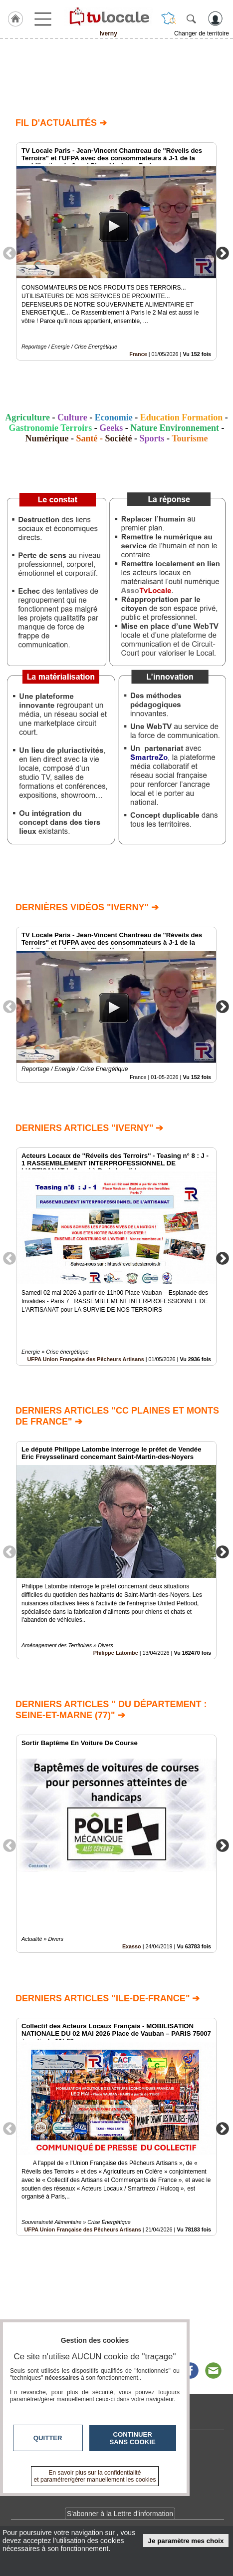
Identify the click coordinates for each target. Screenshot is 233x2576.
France (138, 354)
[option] (116, 251)
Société (118, 438)
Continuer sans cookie (133, 2438)
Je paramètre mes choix (186, 2541)
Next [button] (222, 253)
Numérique (46, 438)
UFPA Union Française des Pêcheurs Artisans (85, 1359)
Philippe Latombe (115, 1653)
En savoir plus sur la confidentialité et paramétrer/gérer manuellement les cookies (95, 2476)
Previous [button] (9, 253)
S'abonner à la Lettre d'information (120, 2514)
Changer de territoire (201, 33)
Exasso (131, 1946)
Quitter (47, 2438)
